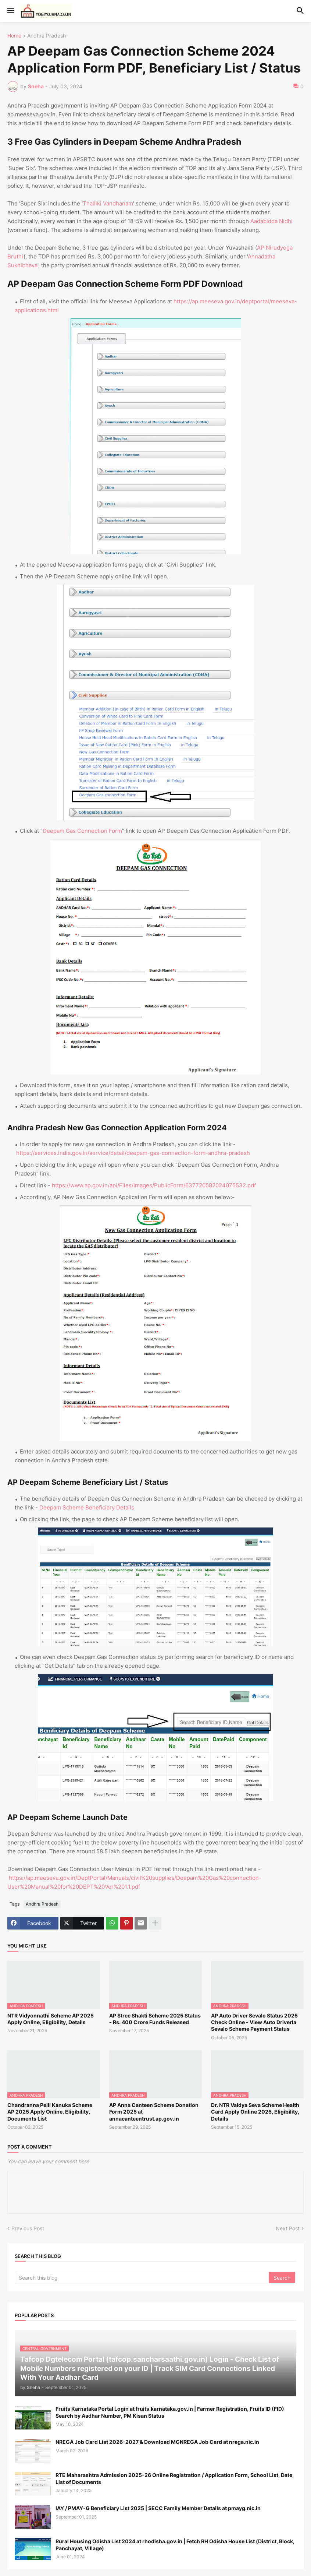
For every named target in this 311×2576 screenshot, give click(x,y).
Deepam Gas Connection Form (82, 830)
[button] (10, 11)
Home (14, 36)
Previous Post (27, 2228)
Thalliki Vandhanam (108, 203)
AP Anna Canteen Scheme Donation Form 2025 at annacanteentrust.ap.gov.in (154, 2111)
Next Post (288, 2228)
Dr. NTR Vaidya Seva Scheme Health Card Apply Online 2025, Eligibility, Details (255, 2111)
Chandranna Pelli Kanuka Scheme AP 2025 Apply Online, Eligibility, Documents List (49, 2111)
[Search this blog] (142, 2277)
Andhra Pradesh (46, 36)
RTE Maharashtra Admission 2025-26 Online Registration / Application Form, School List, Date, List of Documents (175, 2478)
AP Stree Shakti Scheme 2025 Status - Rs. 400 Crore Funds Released (155, 2018)
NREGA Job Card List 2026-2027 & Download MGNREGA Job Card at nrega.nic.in (157, 2442)
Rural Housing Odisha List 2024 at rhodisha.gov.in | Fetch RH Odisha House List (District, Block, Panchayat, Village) (175, 2544)
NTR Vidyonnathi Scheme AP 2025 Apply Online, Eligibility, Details (50, 2018)
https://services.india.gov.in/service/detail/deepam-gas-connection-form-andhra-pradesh (133, 1152)
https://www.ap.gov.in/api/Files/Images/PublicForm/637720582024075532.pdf (154, 1185)
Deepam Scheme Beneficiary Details (86, 1507)
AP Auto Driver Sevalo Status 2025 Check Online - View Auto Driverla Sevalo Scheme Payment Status (254, 2022)
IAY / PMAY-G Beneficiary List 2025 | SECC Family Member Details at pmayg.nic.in (158, 2508)
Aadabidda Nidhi (271, 221)
